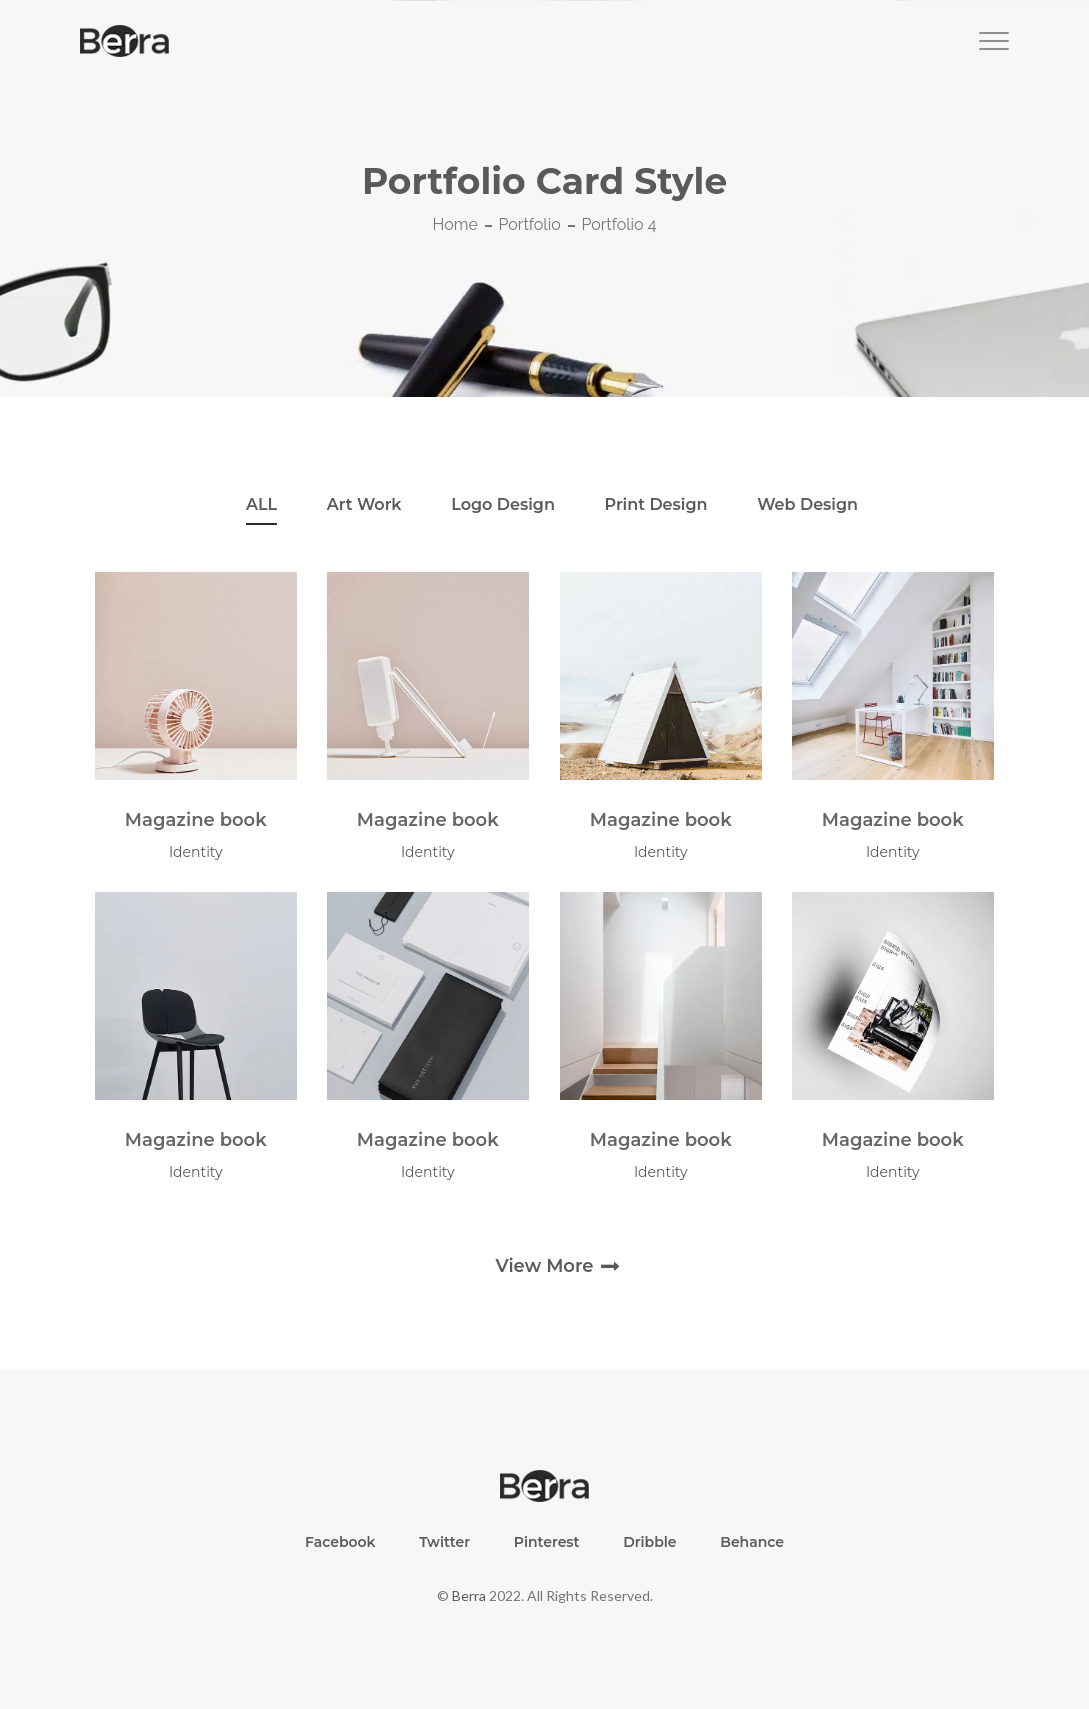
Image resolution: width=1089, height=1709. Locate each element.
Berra (469, 1595)
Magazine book (196, 820)
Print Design (656, 504)
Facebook (340, 1542)
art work (364, 504)
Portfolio (530, 224)
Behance (752, 1542)
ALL (261, 504)
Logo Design (503, 504)
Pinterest (547, 1542)
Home (455, 224)
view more (544, 1266)
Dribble (649, 1542)
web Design (807, 504)
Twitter (444, 1542)
